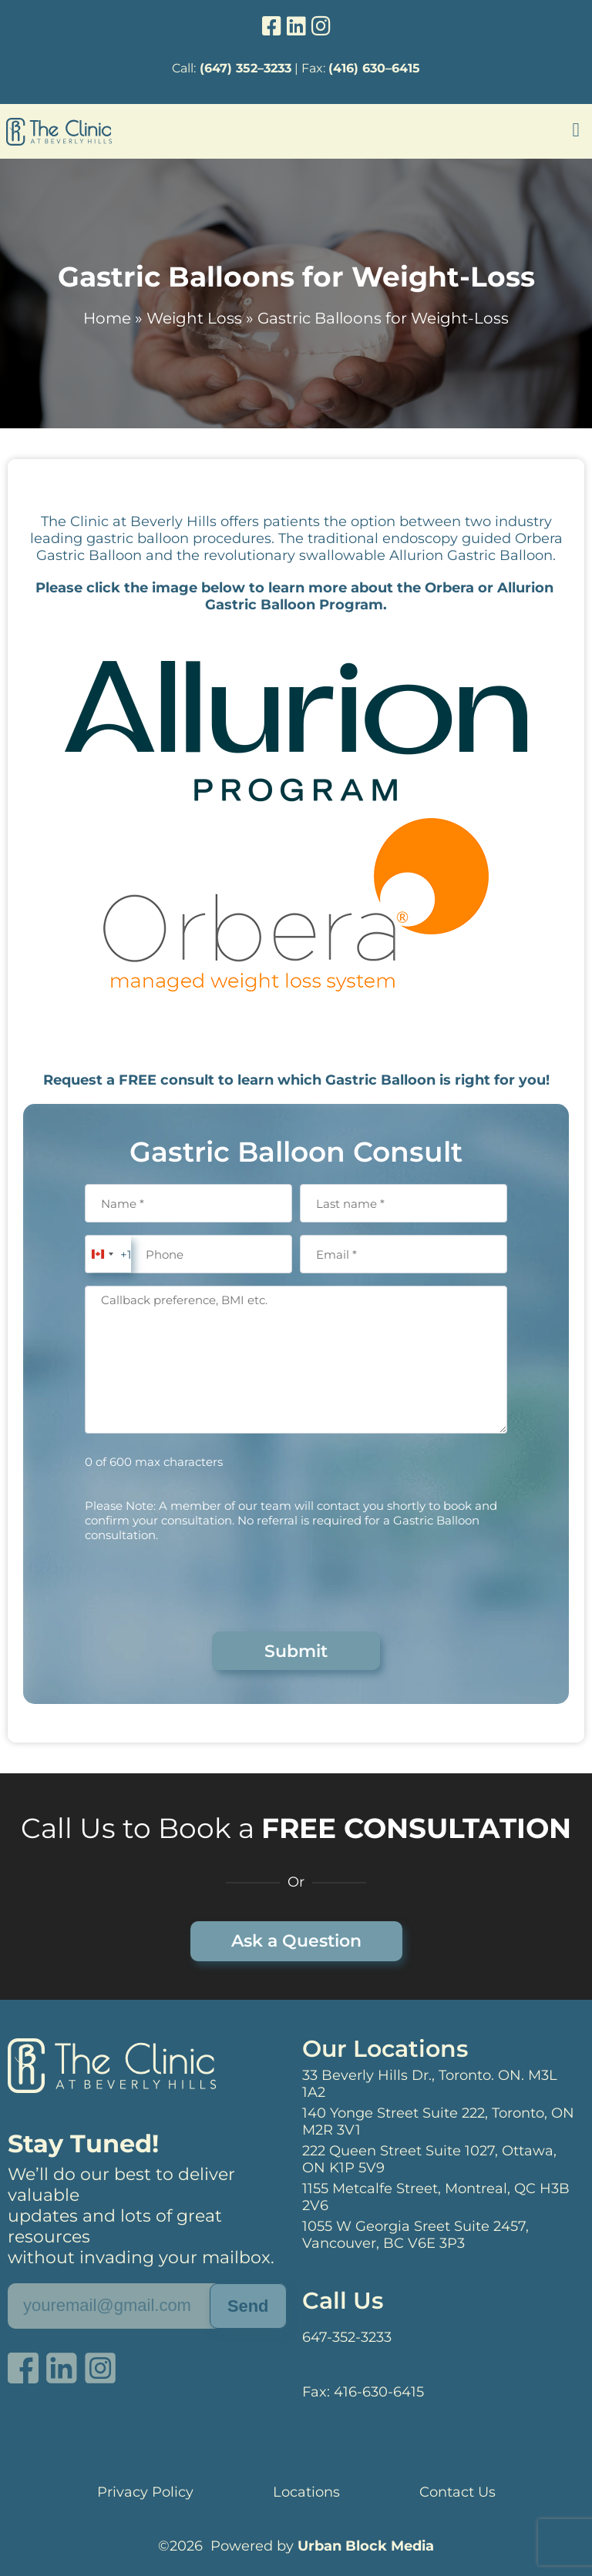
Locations (306, 2492)
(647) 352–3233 (245, 68)
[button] (575, 130)
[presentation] (202, 1585)
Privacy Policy (145, 2492)
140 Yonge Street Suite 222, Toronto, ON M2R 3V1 (438, 2121)
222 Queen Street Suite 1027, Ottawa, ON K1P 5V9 (429, 2159)
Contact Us (457, 2492)
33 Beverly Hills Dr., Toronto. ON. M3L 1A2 (429, 2084)
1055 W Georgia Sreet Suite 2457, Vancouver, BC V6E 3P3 (415, 2235)
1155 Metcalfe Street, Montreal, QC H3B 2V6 (436, 2197)
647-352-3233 (347, 2337)
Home (107, 318)
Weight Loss (194, 318)
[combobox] (108, 1254)
